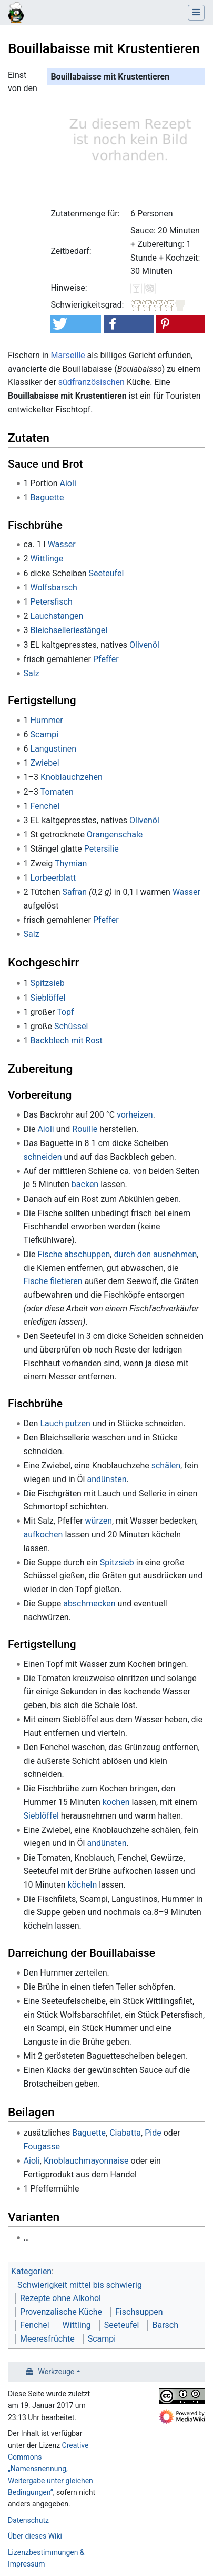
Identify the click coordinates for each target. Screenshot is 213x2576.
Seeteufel (106, 573)
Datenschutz (28, 2520)
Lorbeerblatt (53, 878)
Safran (75, 892)
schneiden (43, 1157)
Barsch (165, 2325)
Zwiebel (45, 763)
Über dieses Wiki (35, 2536)
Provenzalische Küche (61, 2312)
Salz (31, 673)
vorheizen (135, 1115)
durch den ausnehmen (155, 1254)
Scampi (44, 734)
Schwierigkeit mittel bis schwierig (79, 2285)
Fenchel (45, 806)
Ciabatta (125, 2133)
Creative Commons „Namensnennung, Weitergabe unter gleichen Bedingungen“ (50, 2469)
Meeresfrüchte (47, 2339)
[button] (75, 324)
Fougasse (42, 2146)
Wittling (77, 2325)
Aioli (68, 483)
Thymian (71, 863)
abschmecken (89, 1603)
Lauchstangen (57, 616)
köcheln (82, 1885)
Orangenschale (115, 835)
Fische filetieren (53, 1281)
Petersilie (101, 849)
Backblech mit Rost (67, 1040)
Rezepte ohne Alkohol (60, 2298)
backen (85, 1184)
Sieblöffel (48, 998)
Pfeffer (106, 659)
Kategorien (31, 2271)
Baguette (47, 497)
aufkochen (43, 1534)
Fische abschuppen (73, 1254)
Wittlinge (47, 559)
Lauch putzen (65, 1423)
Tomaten (57, 792)
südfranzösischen (91, 382)
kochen (116, 1802)
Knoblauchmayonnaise (86, 2161)
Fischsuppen (139, 2312)
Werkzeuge (56, 2371)
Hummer (47, 720)
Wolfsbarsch (54, 588)
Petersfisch (52, 602)
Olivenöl (144, 645)
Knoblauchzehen (71, 777)
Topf (65, 1012)
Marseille (68, 355)
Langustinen (54, 749)
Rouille (84, 1129)
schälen (165, 1465)
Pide (153, 2133)
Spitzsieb (48, 983)
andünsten (106, 1479)
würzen (98, 1521)
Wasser (62, 544)
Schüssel (71, 1026)
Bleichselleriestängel (69, 630)
